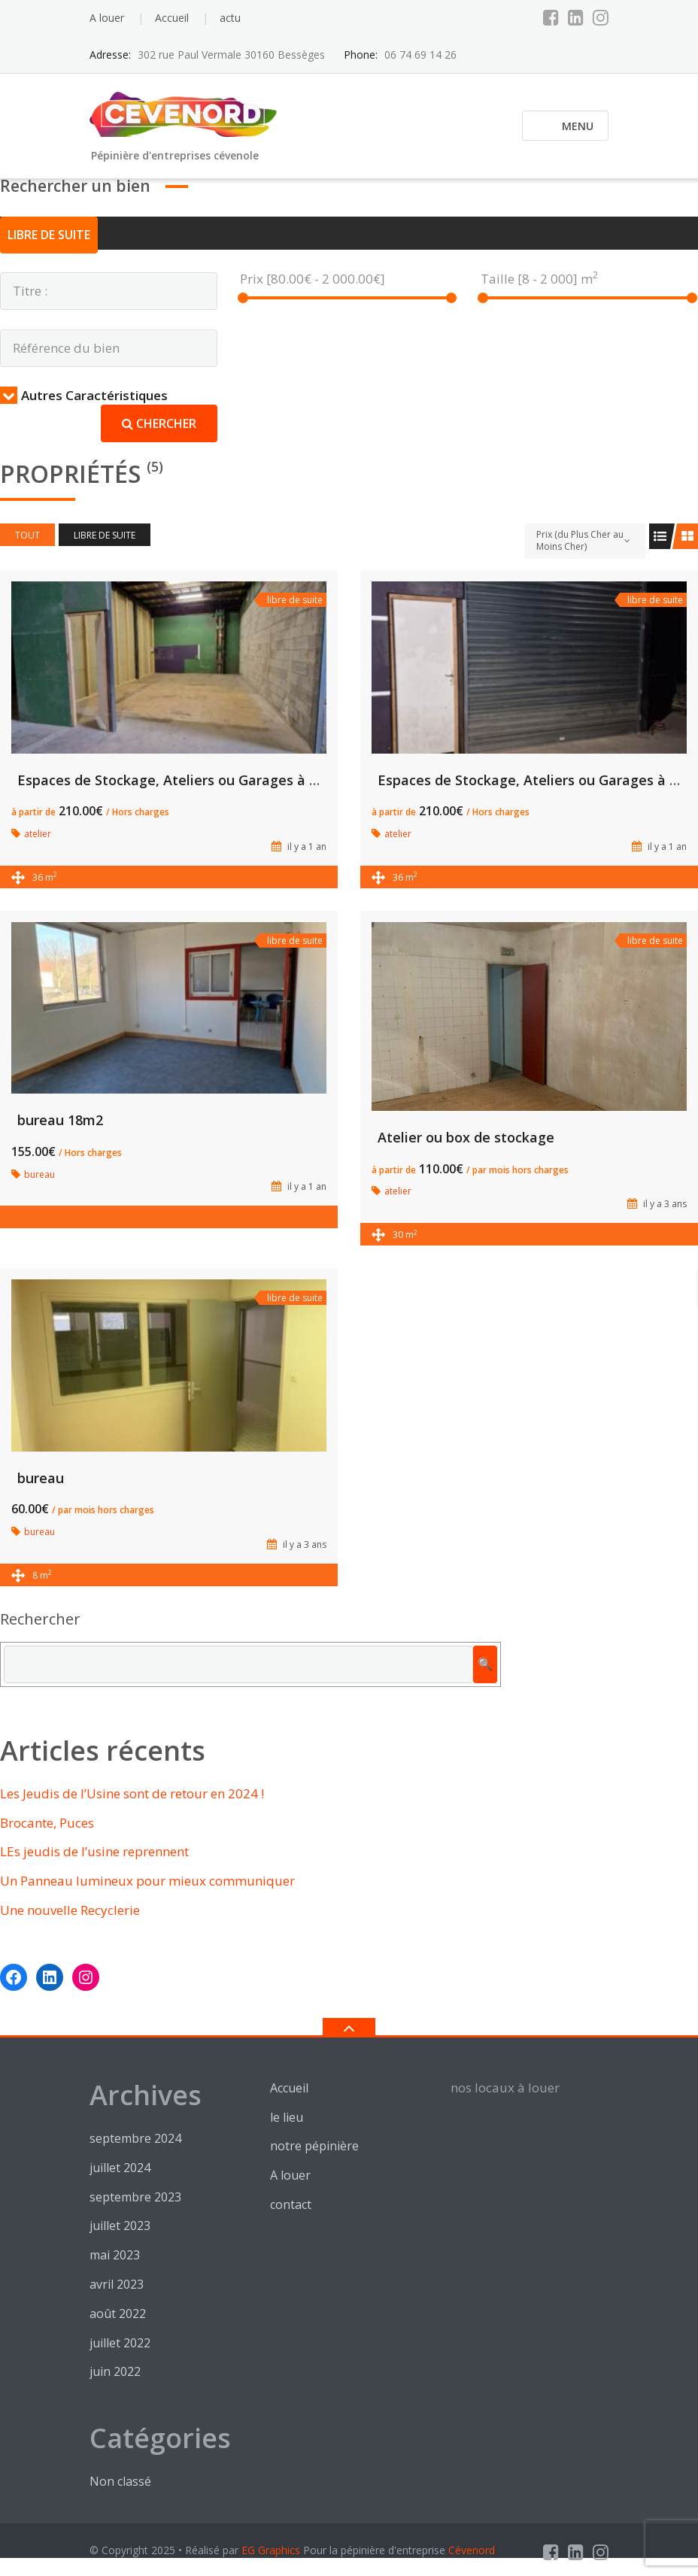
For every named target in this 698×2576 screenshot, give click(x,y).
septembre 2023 (135, 2197)
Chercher (159, 423)
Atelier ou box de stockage (466, 1137)
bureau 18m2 (60, 1120)
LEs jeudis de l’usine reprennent (94, 1851)
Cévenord (471, 2550)
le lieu (286, 2117)
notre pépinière (314, 2146)
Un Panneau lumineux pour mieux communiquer (147, 1880)
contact (290, 2204)
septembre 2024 (135, 2138)
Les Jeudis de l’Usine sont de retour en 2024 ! (132, 1793)
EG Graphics (270, 2550)
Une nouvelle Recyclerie (70, 1910)
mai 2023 (115, 2255)
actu (230, 18)
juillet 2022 (120, 2343)
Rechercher (40, 1619)
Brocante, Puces (47, 1822)
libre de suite (49, 234)
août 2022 (118, 2313)
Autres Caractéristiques (84, 395)
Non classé (120, 2481)
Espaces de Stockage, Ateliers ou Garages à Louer (182, 780)
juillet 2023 (120, 2225)
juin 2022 (115, 2371)
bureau (40, 1478)
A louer (107, 18)
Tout (27, 535)
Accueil (172, 18)
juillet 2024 (120, 2167)
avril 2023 (117, 2284)
